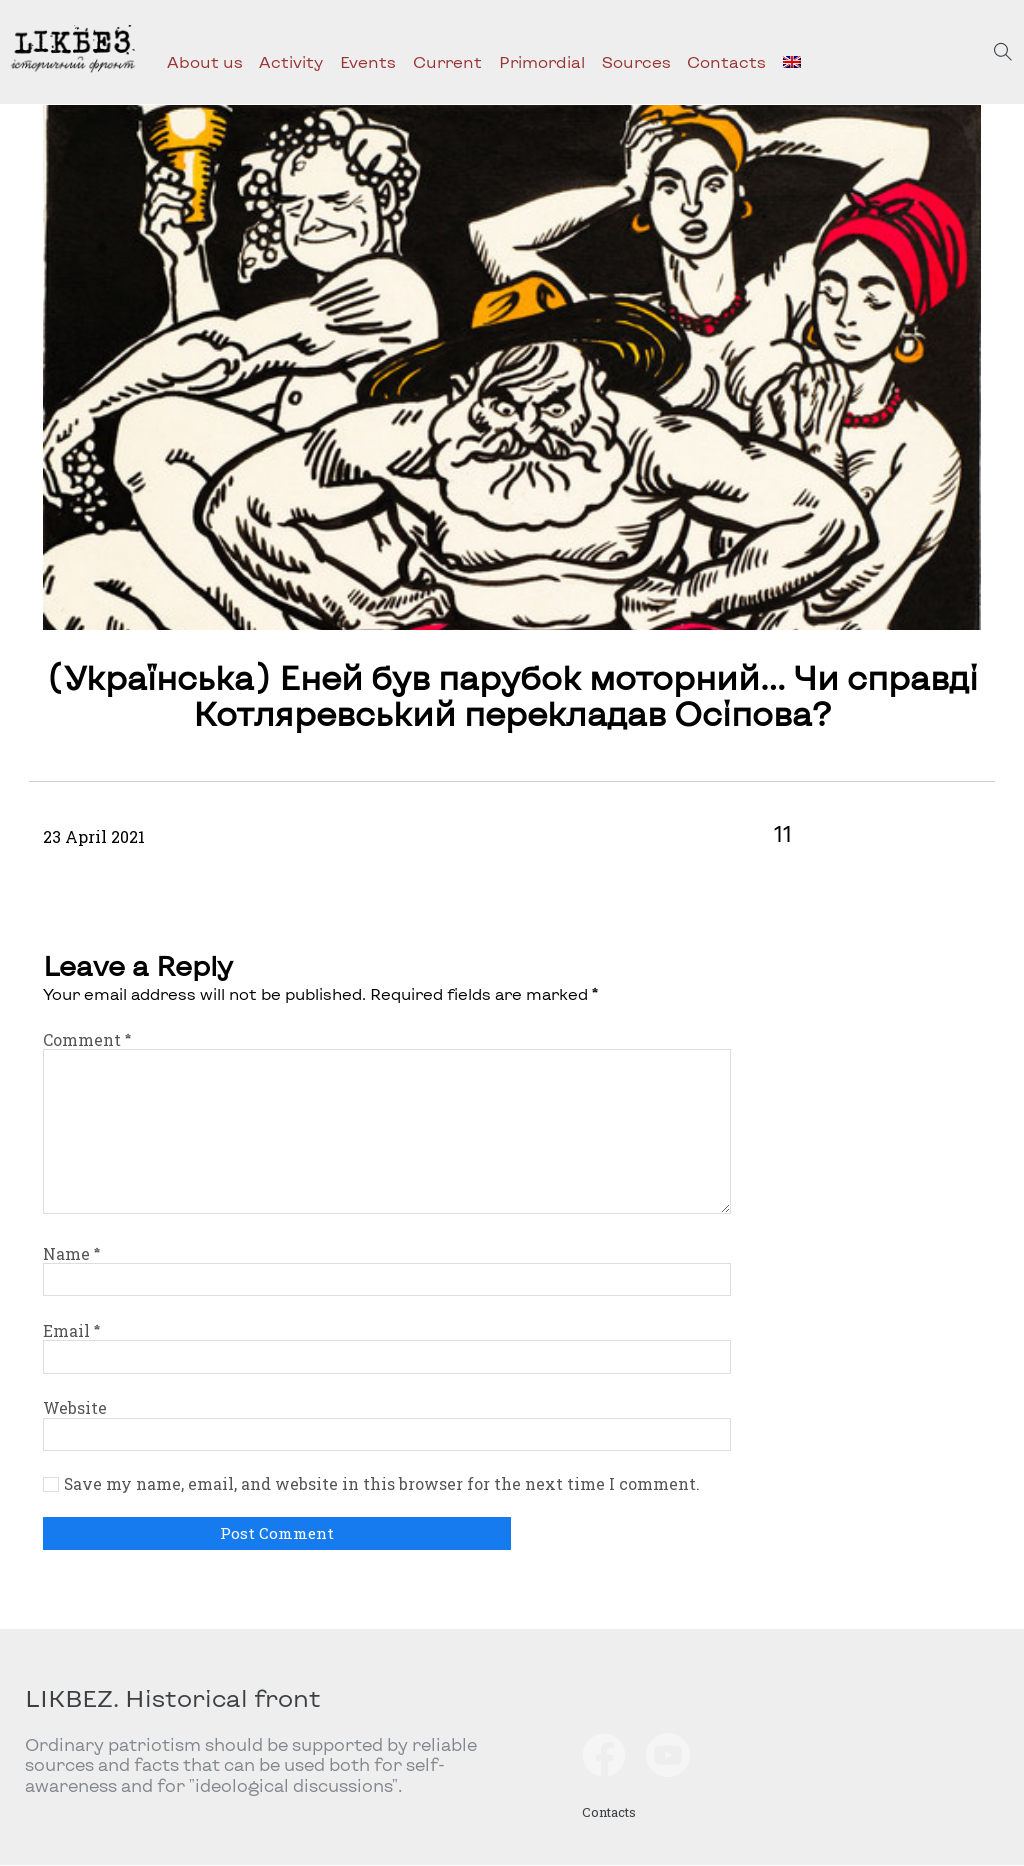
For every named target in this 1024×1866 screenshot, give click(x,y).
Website (75, 1408)
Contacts (726, 61)
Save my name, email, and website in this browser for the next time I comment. (382, 1484)
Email (71, 1331)
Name (71, 1254)
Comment (87, 1040)
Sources (636, 61)
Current (447, 61)
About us (205, 61)
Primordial (542, 61)
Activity (291, 61)
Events (368, 61)
